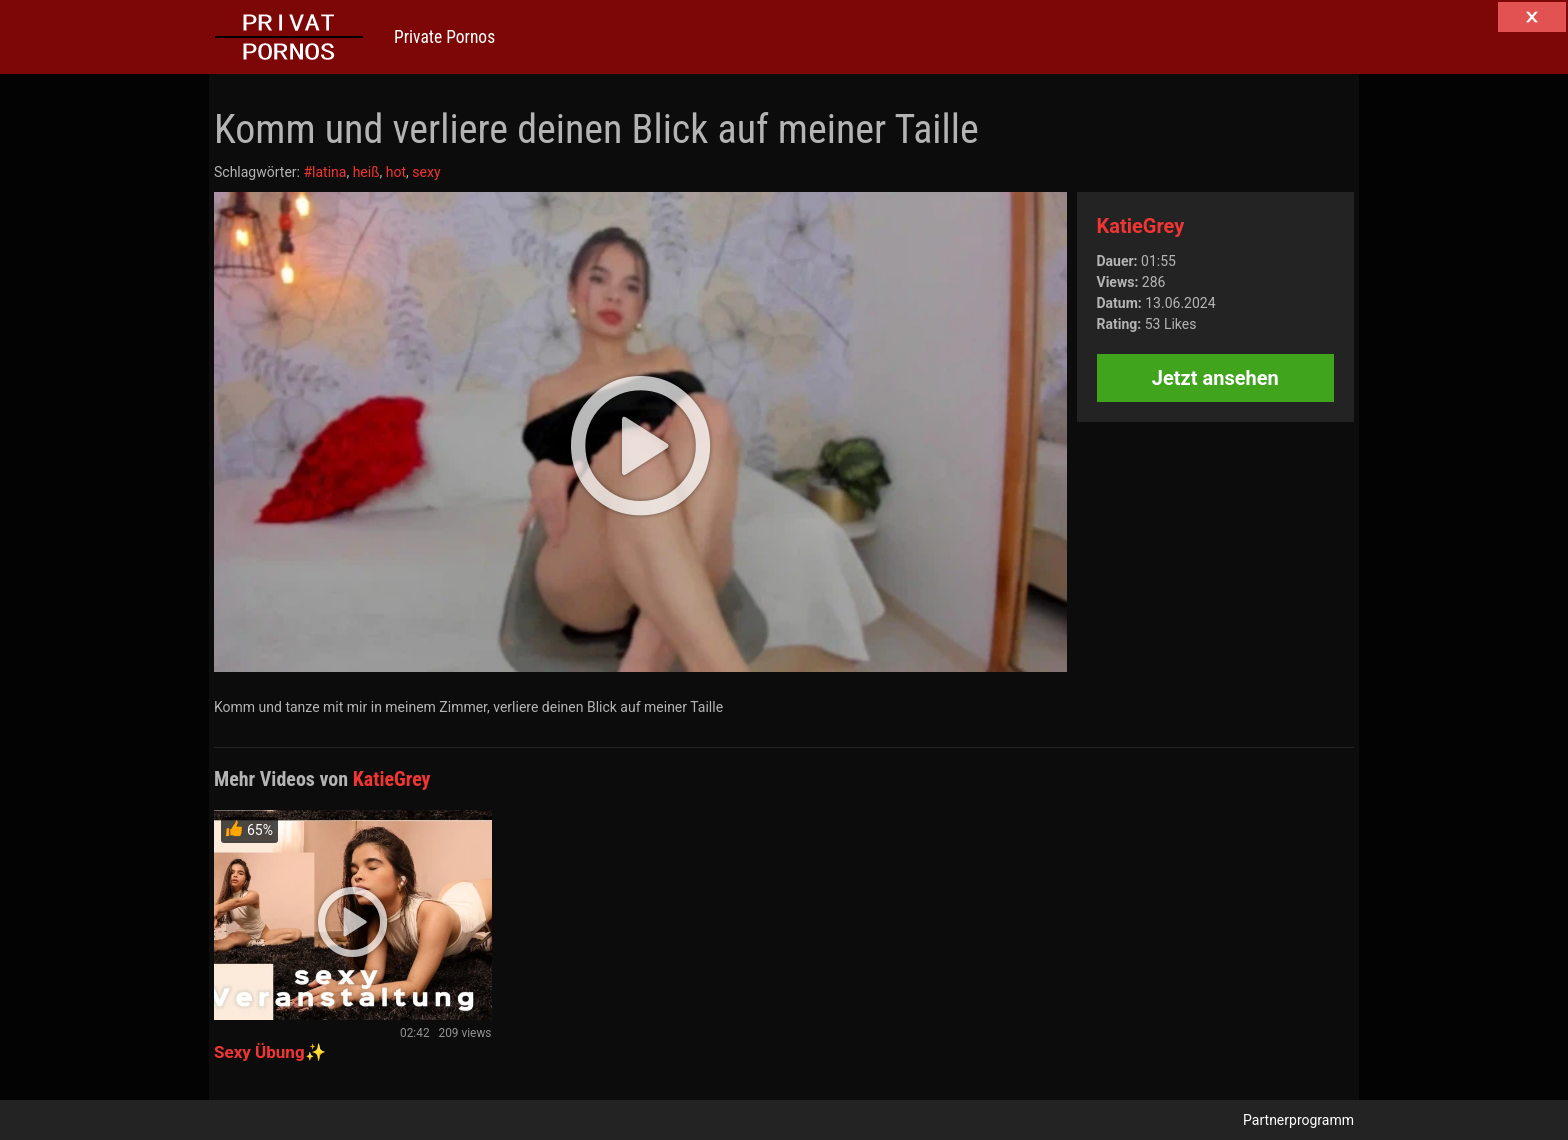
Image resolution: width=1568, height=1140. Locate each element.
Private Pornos (444, 37)
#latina (324, 172)
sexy (426, 172)
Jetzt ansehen (1215, 378)
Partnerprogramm (1298, 1120)
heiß (366, 172)
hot (396, 172)
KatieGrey (1141, 226)
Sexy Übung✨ (270, 1052)
